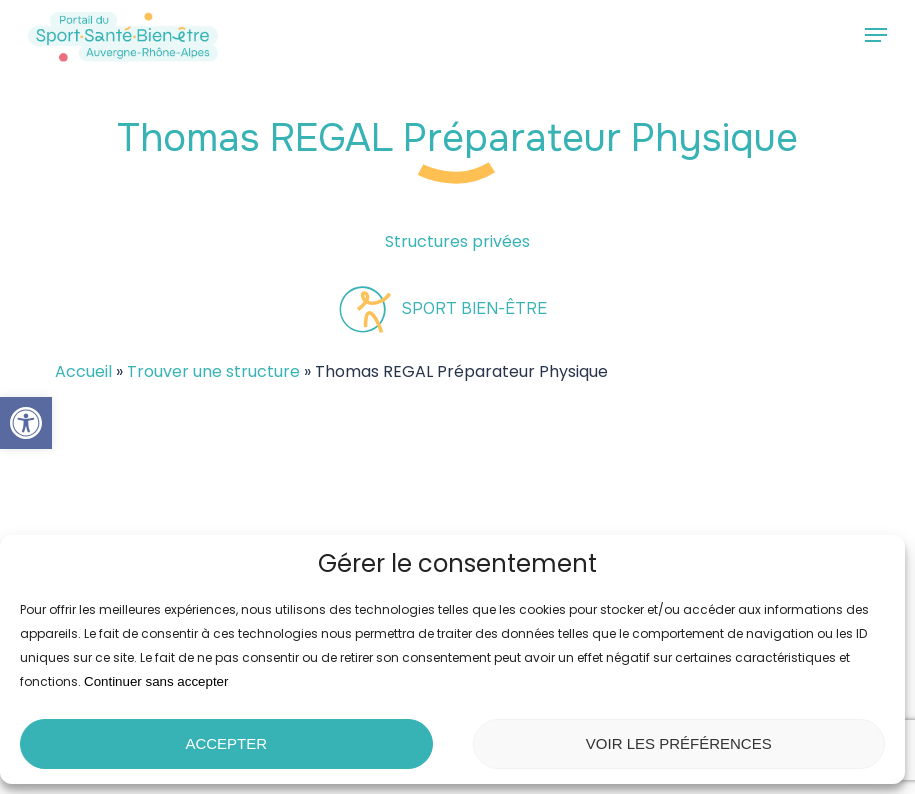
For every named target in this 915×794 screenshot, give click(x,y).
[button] (26, 423)
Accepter (226, 743)
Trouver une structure (213, 371)
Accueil (83, 371)
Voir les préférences (679, 743)
